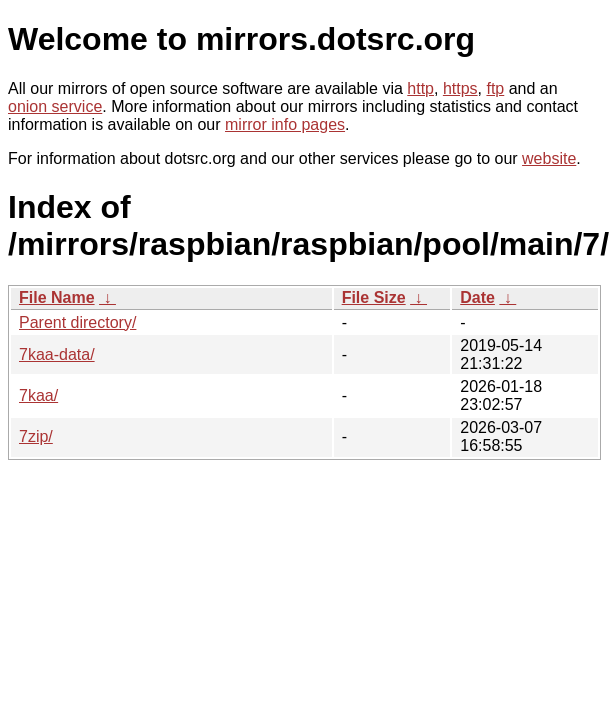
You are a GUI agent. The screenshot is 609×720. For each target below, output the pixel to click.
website (549, 158)
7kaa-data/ (57, 354)
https (460, 88)
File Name (57, 297)
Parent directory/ (77, 322)
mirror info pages (285, 124)
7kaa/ (38, 395)
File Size (374, 297)
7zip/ (36, 436)
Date (477, 297)
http (420, 88)
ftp (495, 88)
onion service (55, 106)
